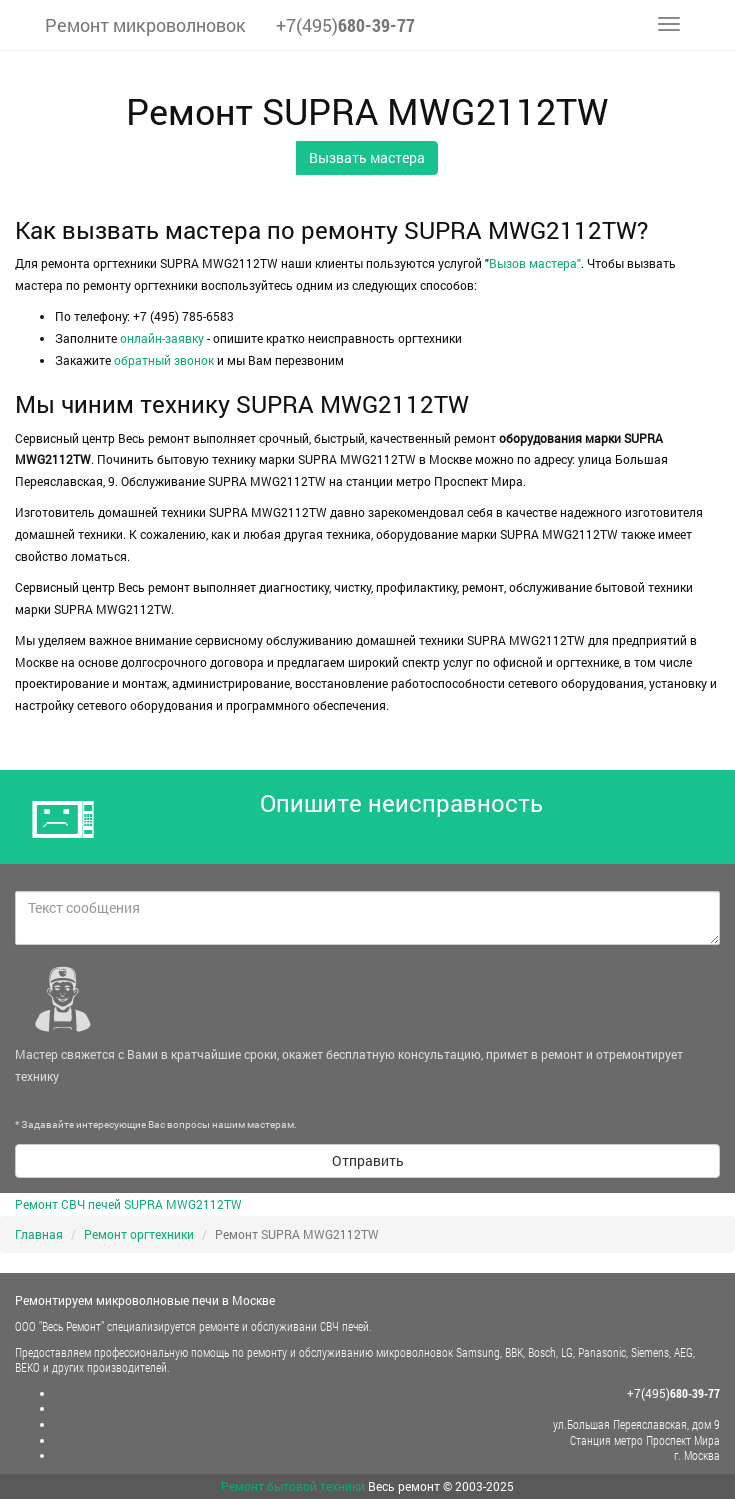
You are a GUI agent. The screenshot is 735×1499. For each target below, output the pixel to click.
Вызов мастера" (535, 263)
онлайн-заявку (162, 338)
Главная (39, 1234)
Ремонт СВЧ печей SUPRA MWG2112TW (128, 1204)
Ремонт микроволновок (145, 25)
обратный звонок (164, 360)
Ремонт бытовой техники (293, 1486)
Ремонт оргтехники (139, 1234)
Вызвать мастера (367, 157)
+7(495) (345, 25)
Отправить (368, 1160)
